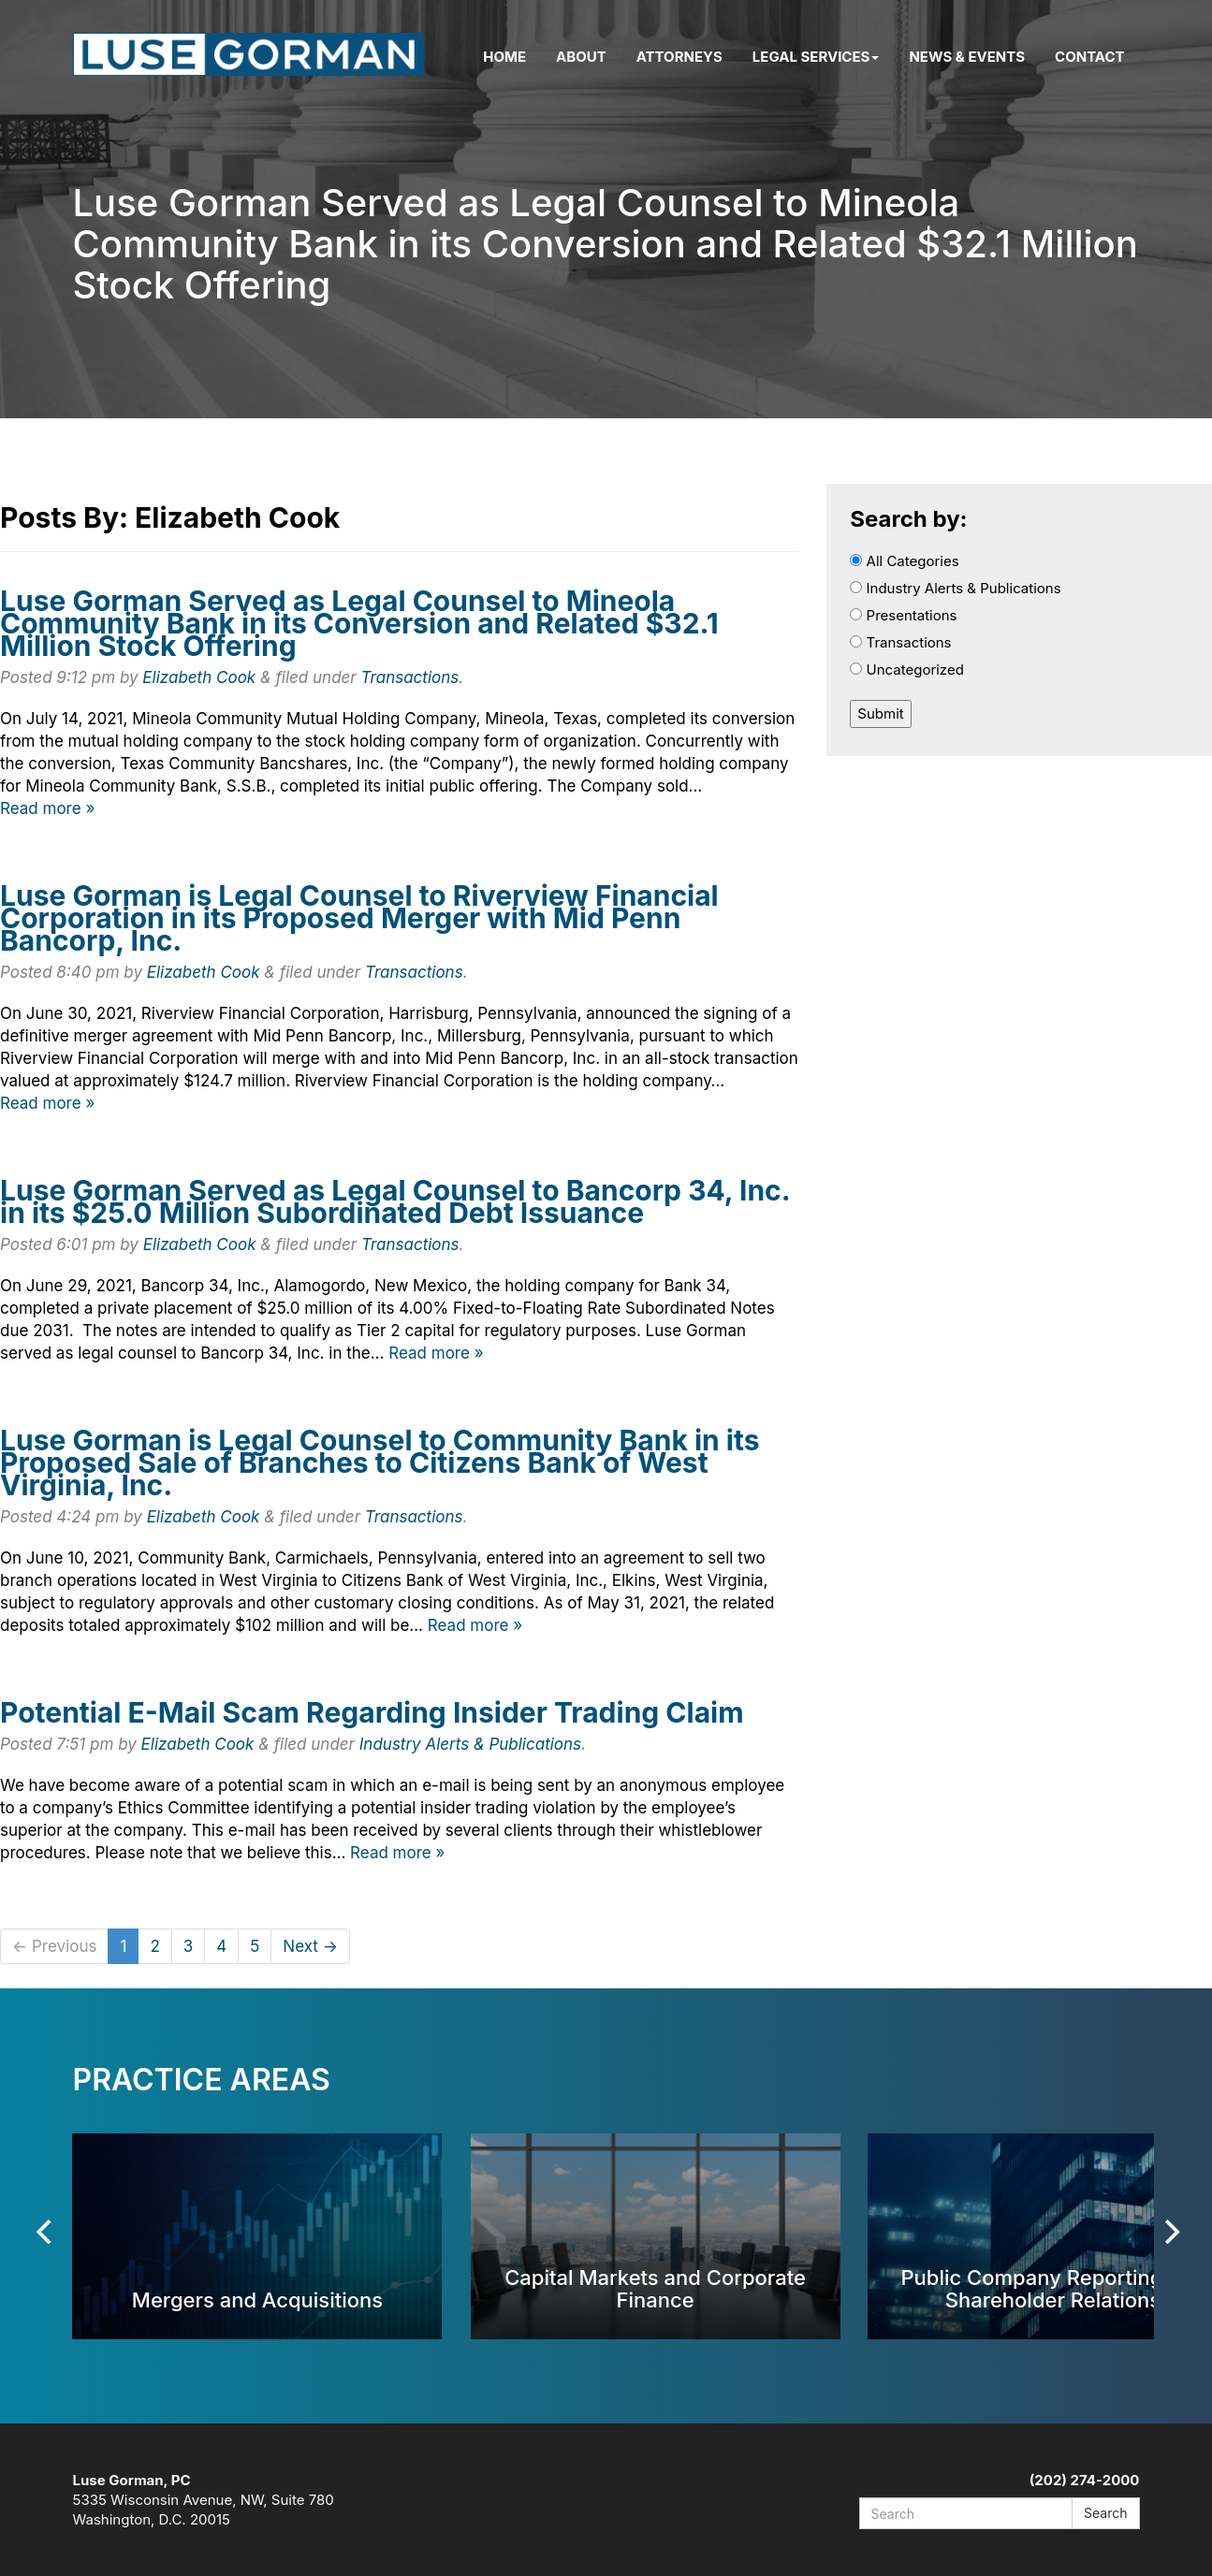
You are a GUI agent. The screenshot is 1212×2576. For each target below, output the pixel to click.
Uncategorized (907, 669)
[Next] (1170, 2231)
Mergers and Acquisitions (257, 2299)
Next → (310, 1946)
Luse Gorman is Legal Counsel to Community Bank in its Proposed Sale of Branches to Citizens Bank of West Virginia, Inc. (380, 1462)
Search (1105, 2513)
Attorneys (679, 56)
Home (504, 56)
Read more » (47, 808)
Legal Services (816, 56)
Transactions (410, 677)
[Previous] (46, 2231)
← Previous (54, 1946)
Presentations (903, 615)
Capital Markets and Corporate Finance (655, 2288)
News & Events (967, 56)
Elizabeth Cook (199, 677)
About (581, 56)
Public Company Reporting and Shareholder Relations (1052, 2288)
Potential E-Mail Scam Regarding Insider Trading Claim (372, 1712)
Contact (1089, 56)
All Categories (904, 561)
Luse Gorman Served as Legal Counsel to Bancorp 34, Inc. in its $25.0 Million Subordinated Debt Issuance (395, 1201)
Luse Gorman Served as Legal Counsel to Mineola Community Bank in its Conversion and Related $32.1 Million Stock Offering (359, 623)
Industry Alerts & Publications (470, 1744)
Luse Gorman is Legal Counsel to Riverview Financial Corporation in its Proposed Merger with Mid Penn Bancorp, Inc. (359, 918)
